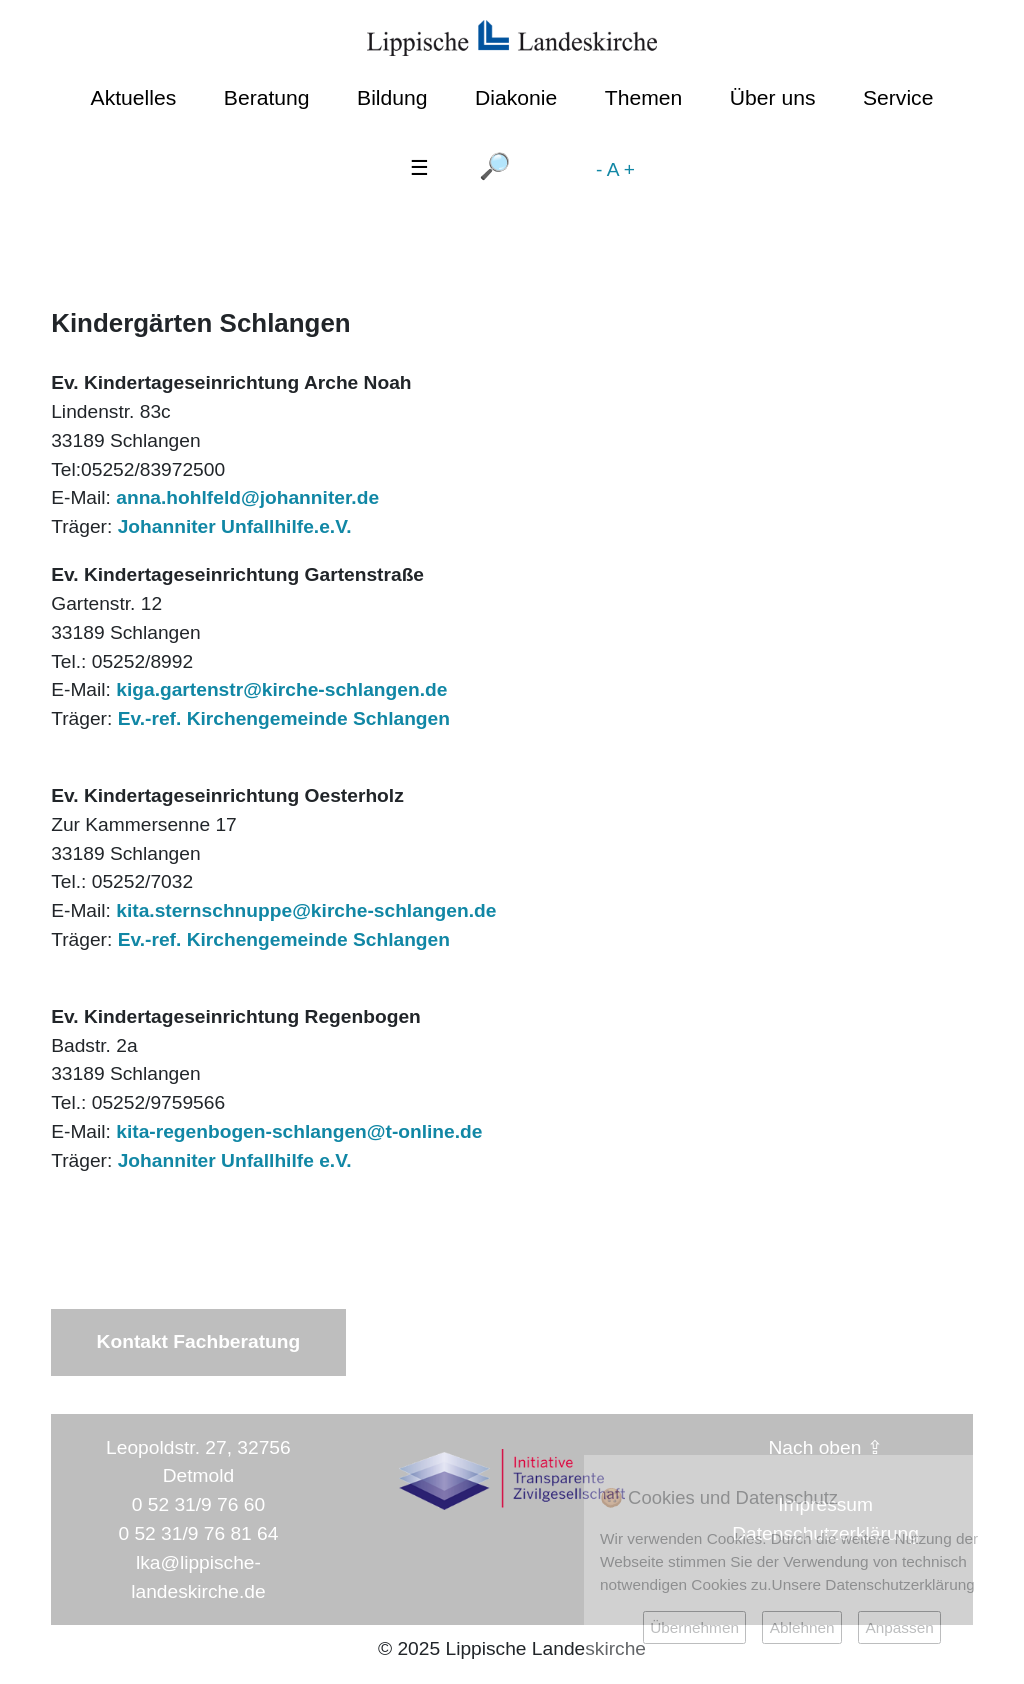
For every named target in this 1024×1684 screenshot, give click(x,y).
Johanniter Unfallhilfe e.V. (235, 1160)
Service (898, 97)
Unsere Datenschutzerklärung (873, 1584)
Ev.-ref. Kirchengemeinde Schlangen (284, 718)
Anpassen (899, 1627)
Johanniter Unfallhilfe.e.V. (235, 526)
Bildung (392, 97)
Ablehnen (802, 1627)
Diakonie (516, 97)
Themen (643, 97)
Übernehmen (694, 1627)
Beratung (267, 97)
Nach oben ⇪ (826, 1447)
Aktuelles (134, 97)
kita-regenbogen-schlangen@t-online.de (299, 1131)
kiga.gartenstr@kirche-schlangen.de (279, 689)
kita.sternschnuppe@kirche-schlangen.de (306, 910)
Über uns (773, 97)
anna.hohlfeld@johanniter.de (247, 497)
